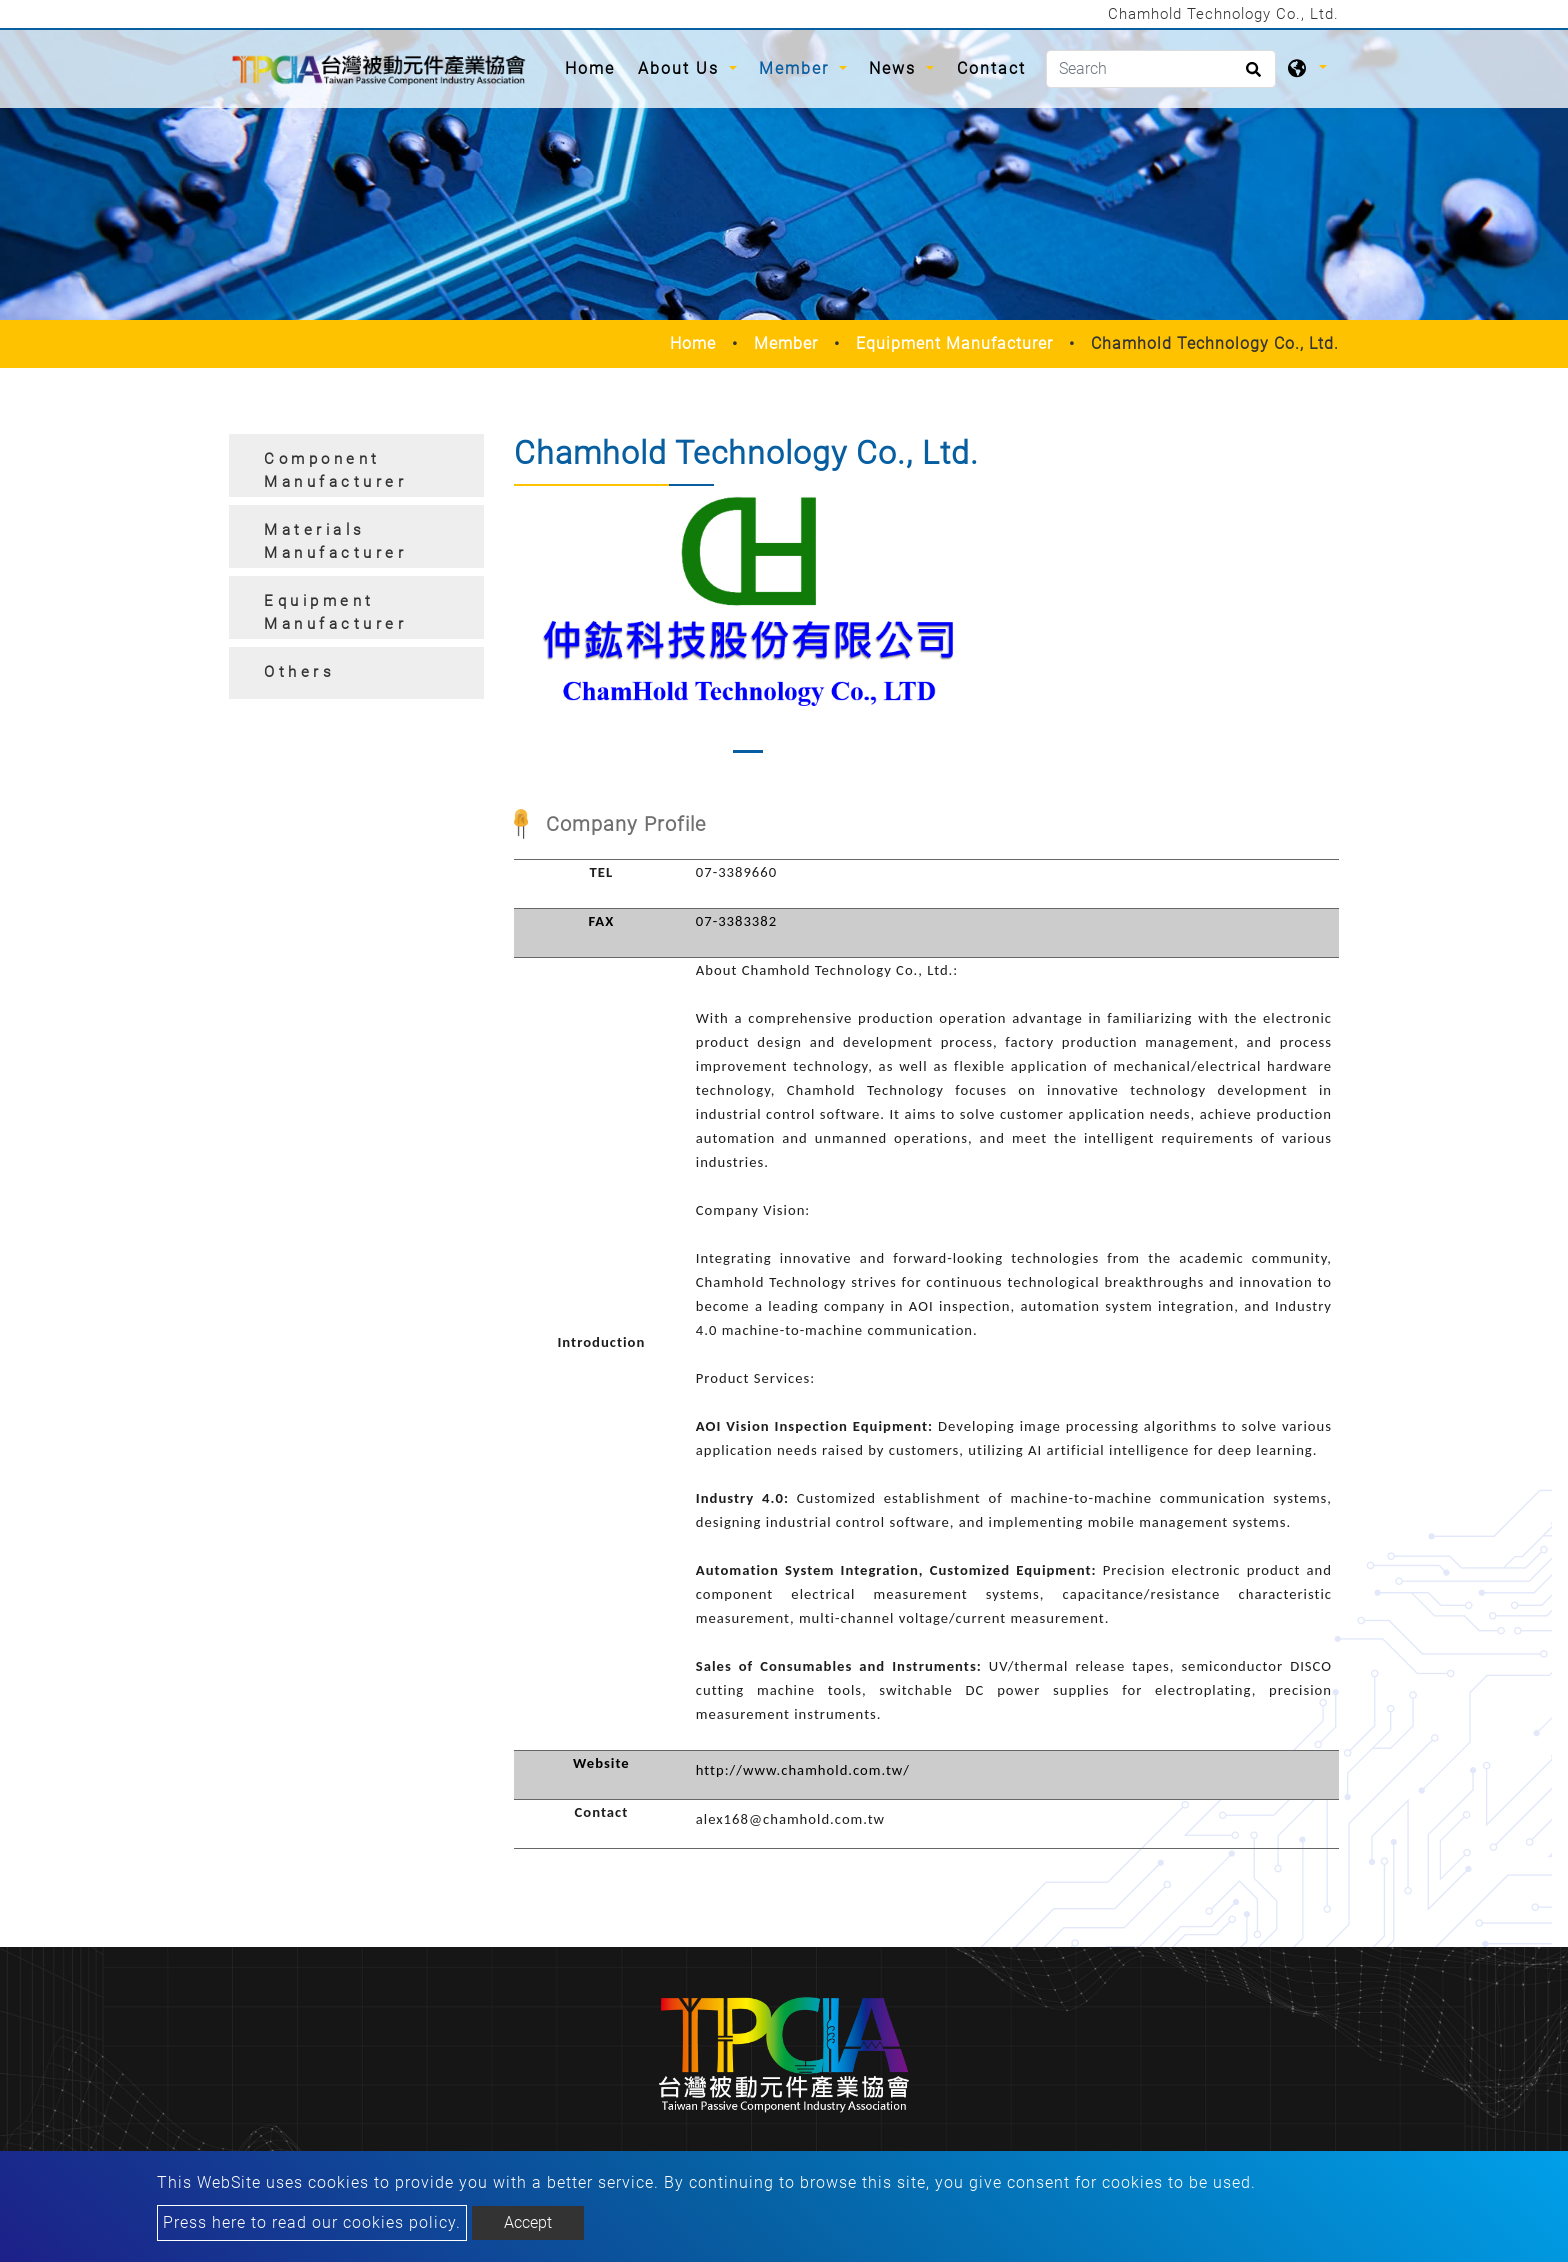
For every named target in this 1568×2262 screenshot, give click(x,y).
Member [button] (797, 68)
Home (595, 67)
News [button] (895, 68)
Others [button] (299, 672)
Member (786, 343)
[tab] (356, 465)
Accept (528, 2222)
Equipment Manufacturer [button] (335, 612)
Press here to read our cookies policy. (312, 2222)
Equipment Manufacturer (954, 343)
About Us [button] (681, 68)
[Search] (1161, 69)
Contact (991, 68)
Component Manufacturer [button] (335, 470)
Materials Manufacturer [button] (335, 541)
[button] (530, 629)
